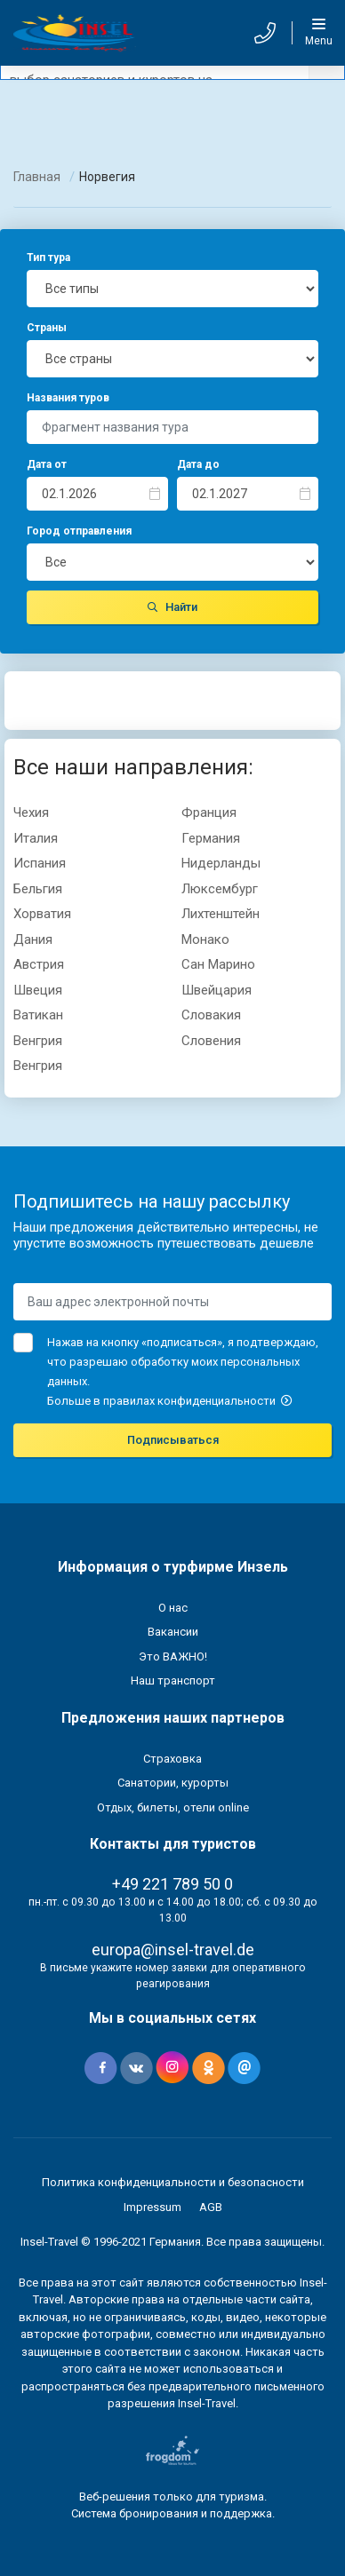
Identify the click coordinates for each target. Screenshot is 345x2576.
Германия (210, 838)
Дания (32, 939)
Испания (39, 863)
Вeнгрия (37, 1041)
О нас (173, 1607)
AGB (210, 2207)
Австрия (38, 964)
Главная (36, 177)
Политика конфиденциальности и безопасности (173, 2182)
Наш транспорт (173, 1680)
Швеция (37, 990)
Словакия (211, 1015)
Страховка (172, 1758)
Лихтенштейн (220, 914)
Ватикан (38, 1015)
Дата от (47, 464)
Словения (211, 1041)
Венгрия (37, 1066)
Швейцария (216, 990)
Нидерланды (221, 863)
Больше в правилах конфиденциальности (170, 1400)
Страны (47, 327)
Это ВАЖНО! (173, 1656)
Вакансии (173, 1631)
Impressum (152, 2207)
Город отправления (79, 531)
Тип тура (48, 257)
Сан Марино (218, 964)
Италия (35, 838)
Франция (209, 812)
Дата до (198, 464)
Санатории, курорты (173, 1782)
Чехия (31, 812)
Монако (205, 939)
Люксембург (219, 889)
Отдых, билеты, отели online (173, 1807)
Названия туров (68, 398)
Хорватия (42, 914)
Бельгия (37, 889)
